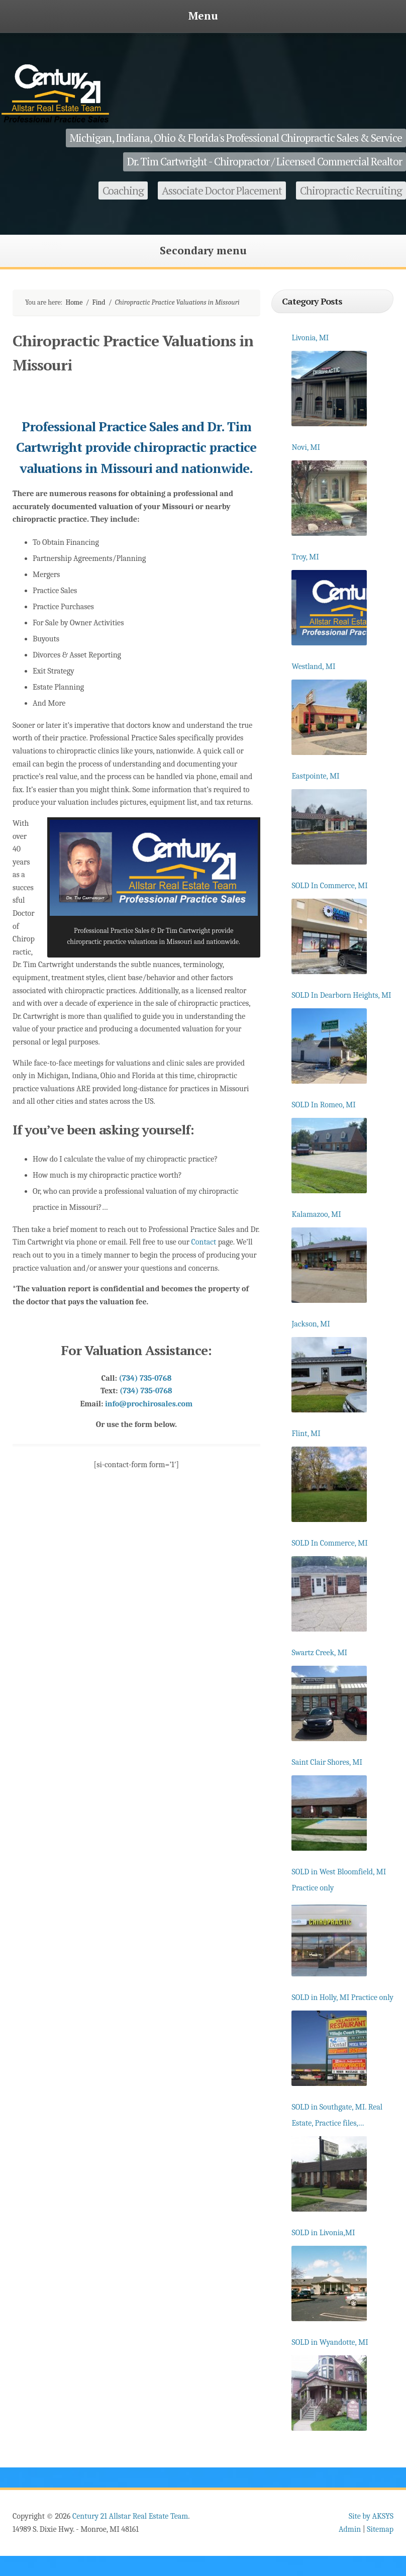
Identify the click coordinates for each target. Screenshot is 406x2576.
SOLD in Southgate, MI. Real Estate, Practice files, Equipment (336, 2117)
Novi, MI (305, 447)
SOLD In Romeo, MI (323, 1104)
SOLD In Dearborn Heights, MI (341, 995)
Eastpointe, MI (315, 776)
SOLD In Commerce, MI (329, 885)
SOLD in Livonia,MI (323, 2232)
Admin (350, 2529)
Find (99, 302)
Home (73, 302)
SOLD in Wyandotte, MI (329, 2342)
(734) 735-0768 (145, 1378)
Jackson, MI (310, 1323)
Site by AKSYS (371, 2516)
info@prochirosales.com (148, 1403)
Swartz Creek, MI (319, 1652)
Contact (204, 1242)
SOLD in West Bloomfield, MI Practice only (338, 1879)
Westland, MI (313, 666)
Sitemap (380, 2529)
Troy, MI (305, 556)
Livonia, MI (310, 337)
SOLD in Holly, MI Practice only (342, 1997)
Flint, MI (305, 1433)
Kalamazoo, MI (316, 1214)
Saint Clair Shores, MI (326, 1762)
